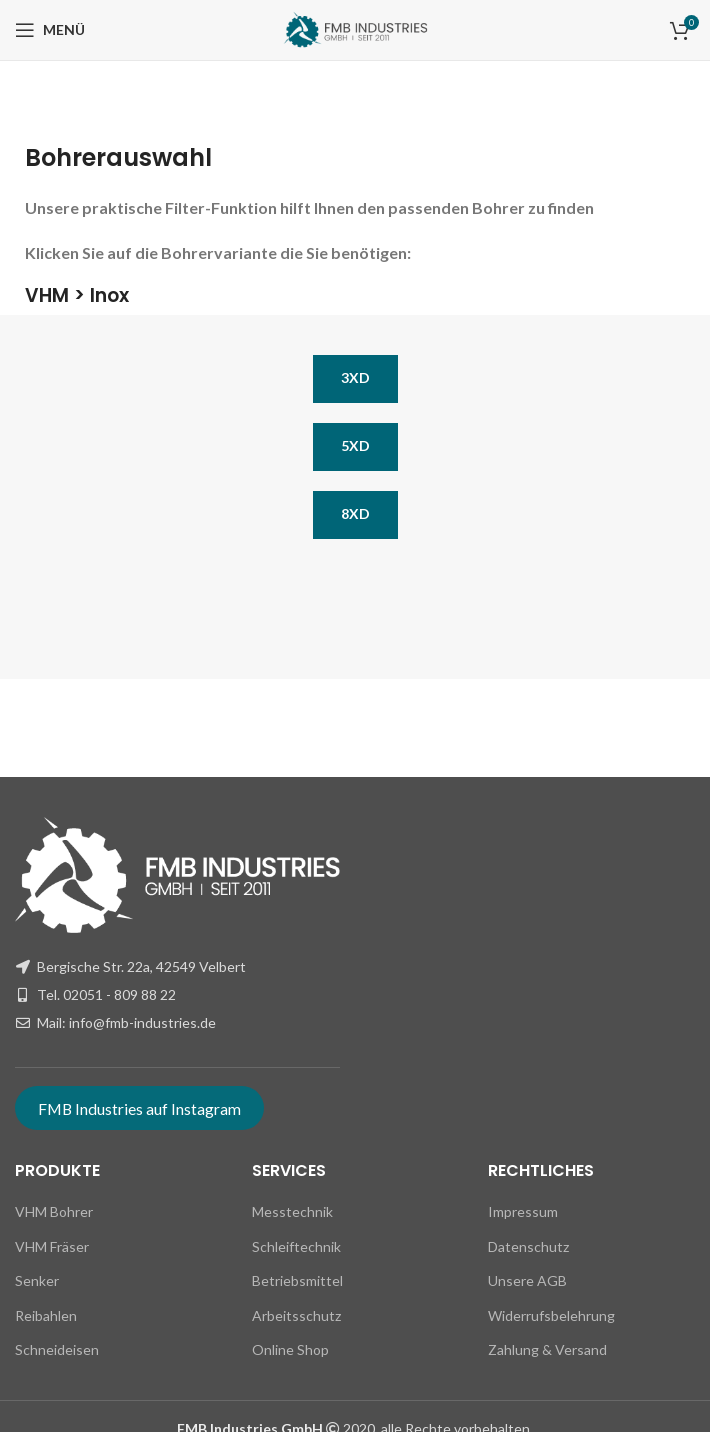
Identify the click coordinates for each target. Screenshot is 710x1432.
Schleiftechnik (296, 1246)
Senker (37, 1280)
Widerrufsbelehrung (551, 1315)
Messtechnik (292, 1211)
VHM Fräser (52, 1246)
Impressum (523, 1211)
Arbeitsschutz (296, 1315)
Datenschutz (528, 1246)
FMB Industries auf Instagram (139, 1108)
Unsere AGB (527, 1280)
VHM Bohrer (54, 1211)
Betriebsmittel (297, 1280)
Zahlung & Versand (547, 1349)
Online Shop (290, 1349)
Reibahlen (46, 1315)
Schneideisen (57, 1349)
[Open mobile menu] (50, 30)
